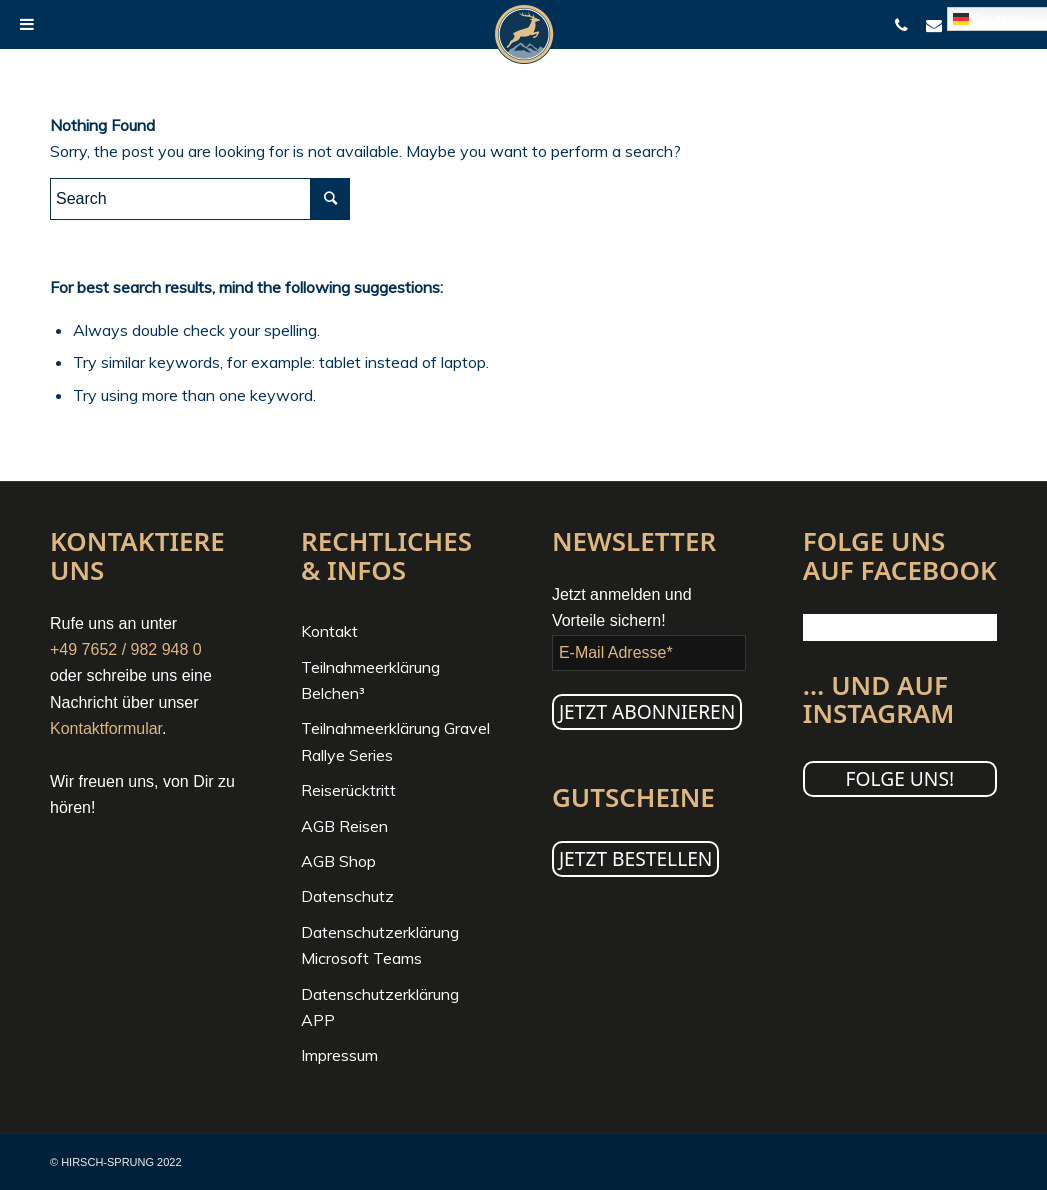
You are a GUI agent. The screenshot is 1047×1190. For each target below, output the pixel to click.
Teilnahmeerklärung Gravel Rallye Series (395, 741)
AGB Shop (338, 861)
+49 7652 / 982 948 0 (126, 649)
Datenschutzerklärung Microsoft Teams (380, 945)
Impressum (339, 1055)
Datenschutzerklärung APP (380, 1007)
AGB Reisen (344, 826)
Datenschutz (347, 896)
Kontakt (329, 631)
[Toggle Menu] (27, 24)
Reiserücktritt (348, 790)
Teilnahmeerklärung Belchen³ (370, 680)
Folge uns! (900, 778)
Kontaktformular (106, 728)
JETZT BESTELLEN (636, 858)
